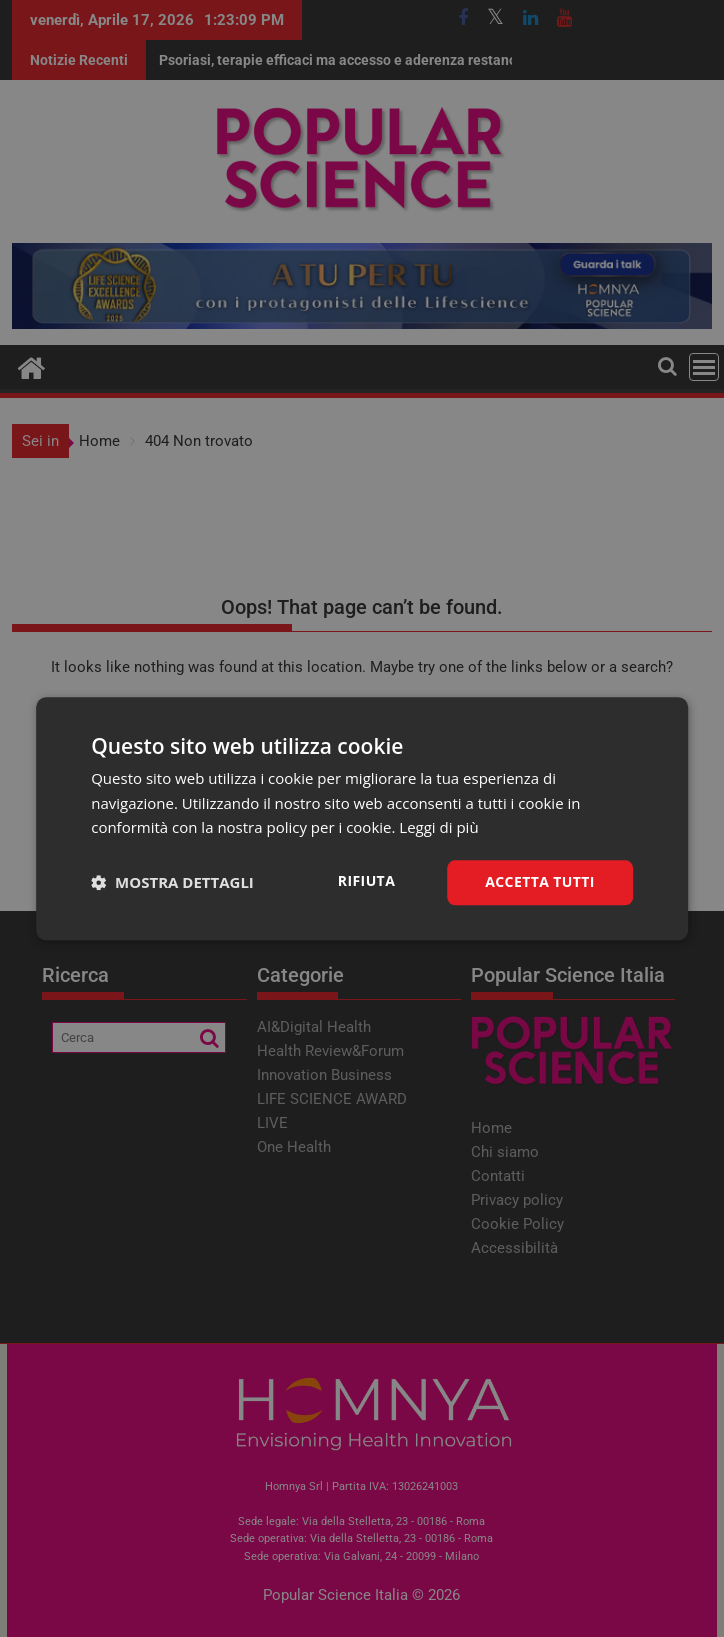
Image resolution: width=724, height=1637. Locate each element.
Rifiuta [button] (366, 880)
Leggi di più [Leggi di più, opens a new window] (438, 828)
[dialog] (362, 818)
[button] (172, 883)
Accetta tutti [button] (540, 881)
